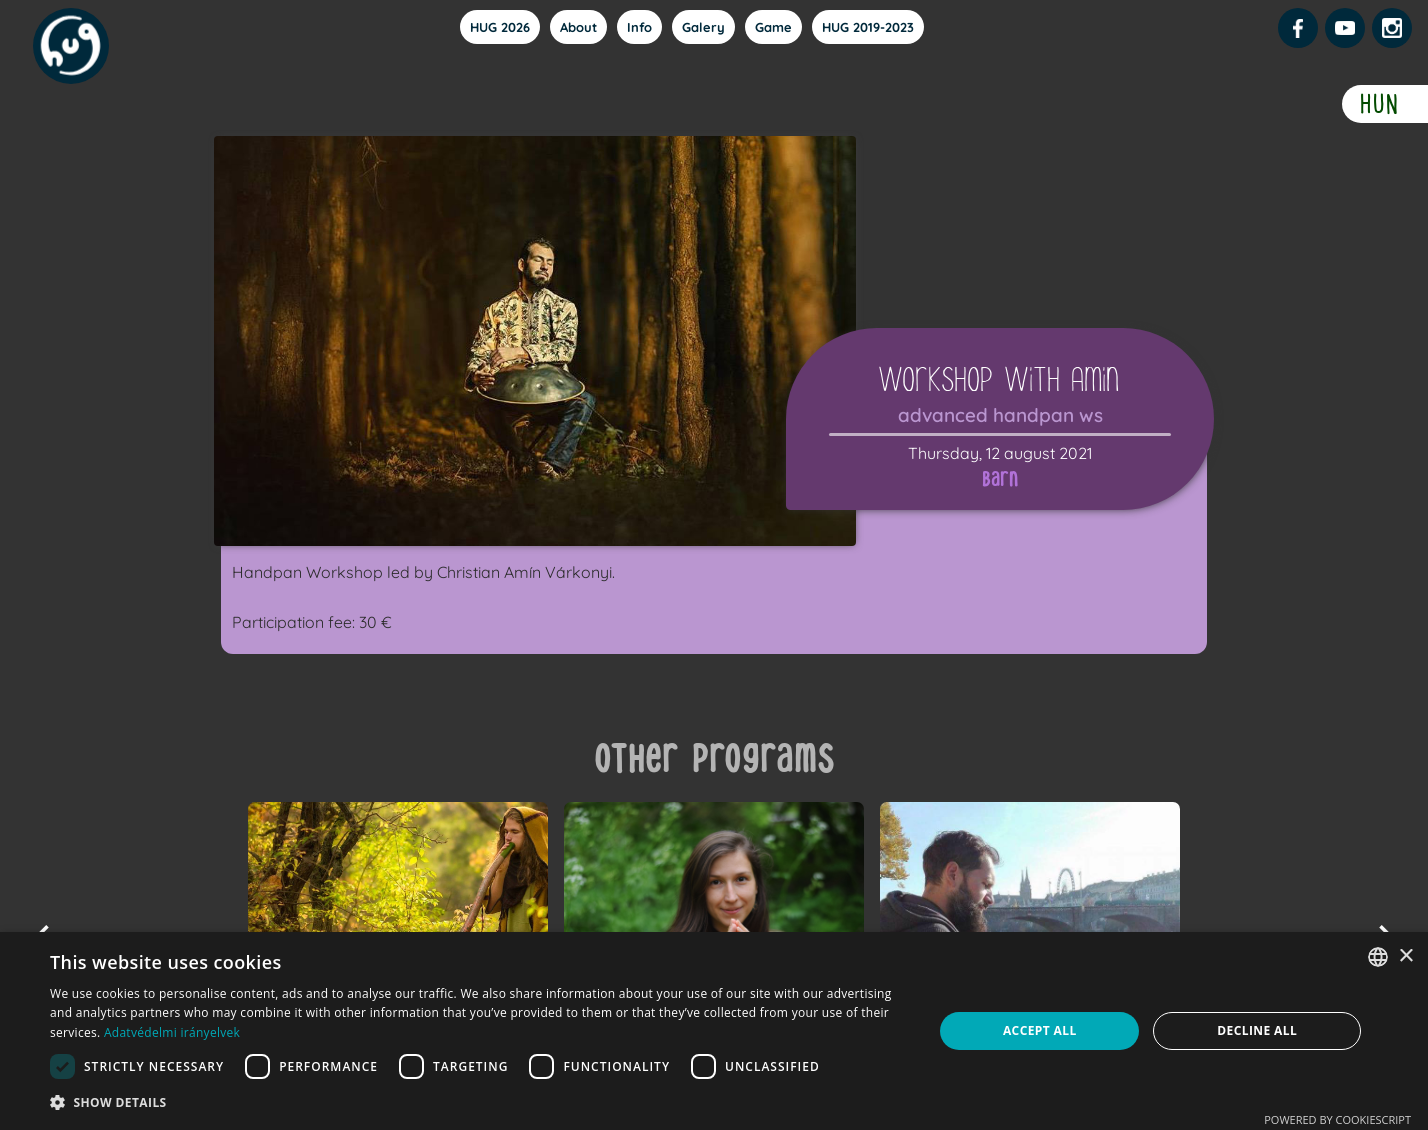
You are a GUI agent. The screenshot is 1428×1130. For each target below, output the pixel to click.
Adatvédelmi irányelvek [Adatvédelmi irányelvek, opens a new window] (172, 1032)
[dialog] (714, 1031)
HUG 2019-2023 (868, 27)
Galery (703, 27)
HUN (1380, 104)
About (578, 27)
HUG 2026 (500, 27)
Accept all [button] (1040, 1030)
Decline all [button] (1257, 1030)
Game (773, 27)
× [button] (1405, 956)
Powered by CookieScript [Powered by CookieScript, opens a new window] (1337, 1119)
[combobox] (1378, 957)
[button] (478, 1102)
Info (639, 27)
